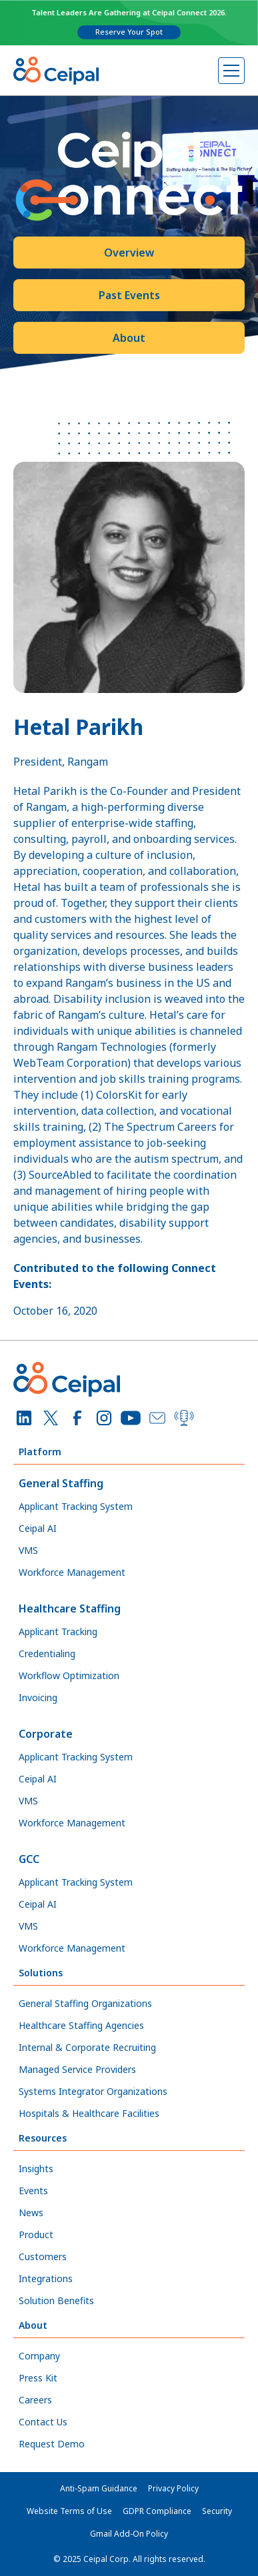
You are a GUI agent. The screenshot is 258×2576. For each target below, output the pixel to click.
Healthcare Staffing (70, 1608)
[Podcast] (184, 1418)
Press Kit (38, 2377)
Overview (129, 252)
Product (36, 2234)
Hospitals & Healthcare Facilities (89, 2113)
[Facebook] (77, 1418)
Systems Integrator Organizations (93, 2091)
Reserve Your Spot (129, 32)
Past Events (129, 295)
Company (39, 2355)
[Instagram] (104, 1418)
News (31, 2212)
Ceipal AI (38, 1528)
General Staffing (61, 1483)
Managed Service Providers (77, 2069)
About (129, 337)
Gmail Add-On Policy (129, 2533)
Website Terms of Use (69, 2511)
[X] (50, 1418)
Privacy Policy (173, 2488)
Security (217, 2511)
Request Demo (52, 2443)
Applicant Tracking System (76, 1506)
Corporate (46, 1733)
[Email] (157, 1418)
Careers (35, 2399)
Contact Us (43, 2421)
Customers (43, 2256)
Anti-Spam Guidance (98, 2488)
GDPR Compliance (157, 2511)
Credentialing (47, 1653)
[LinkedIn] (24, 1418)
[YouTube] (130, 1418)
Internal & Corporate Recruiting (87, 2047)
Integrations (46, 2278)
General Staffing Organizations (85, 2003)
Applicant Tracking (58, 1631)
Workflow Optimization (69, 1675)
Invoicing (38, 1697)
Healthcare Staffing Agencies (81, 2025)
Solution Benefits (56, 2300)
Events (33, 2190)
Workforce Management (72, 1572)
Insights (36, 2168)
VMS (28, 1550)
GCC (29, 1859)
